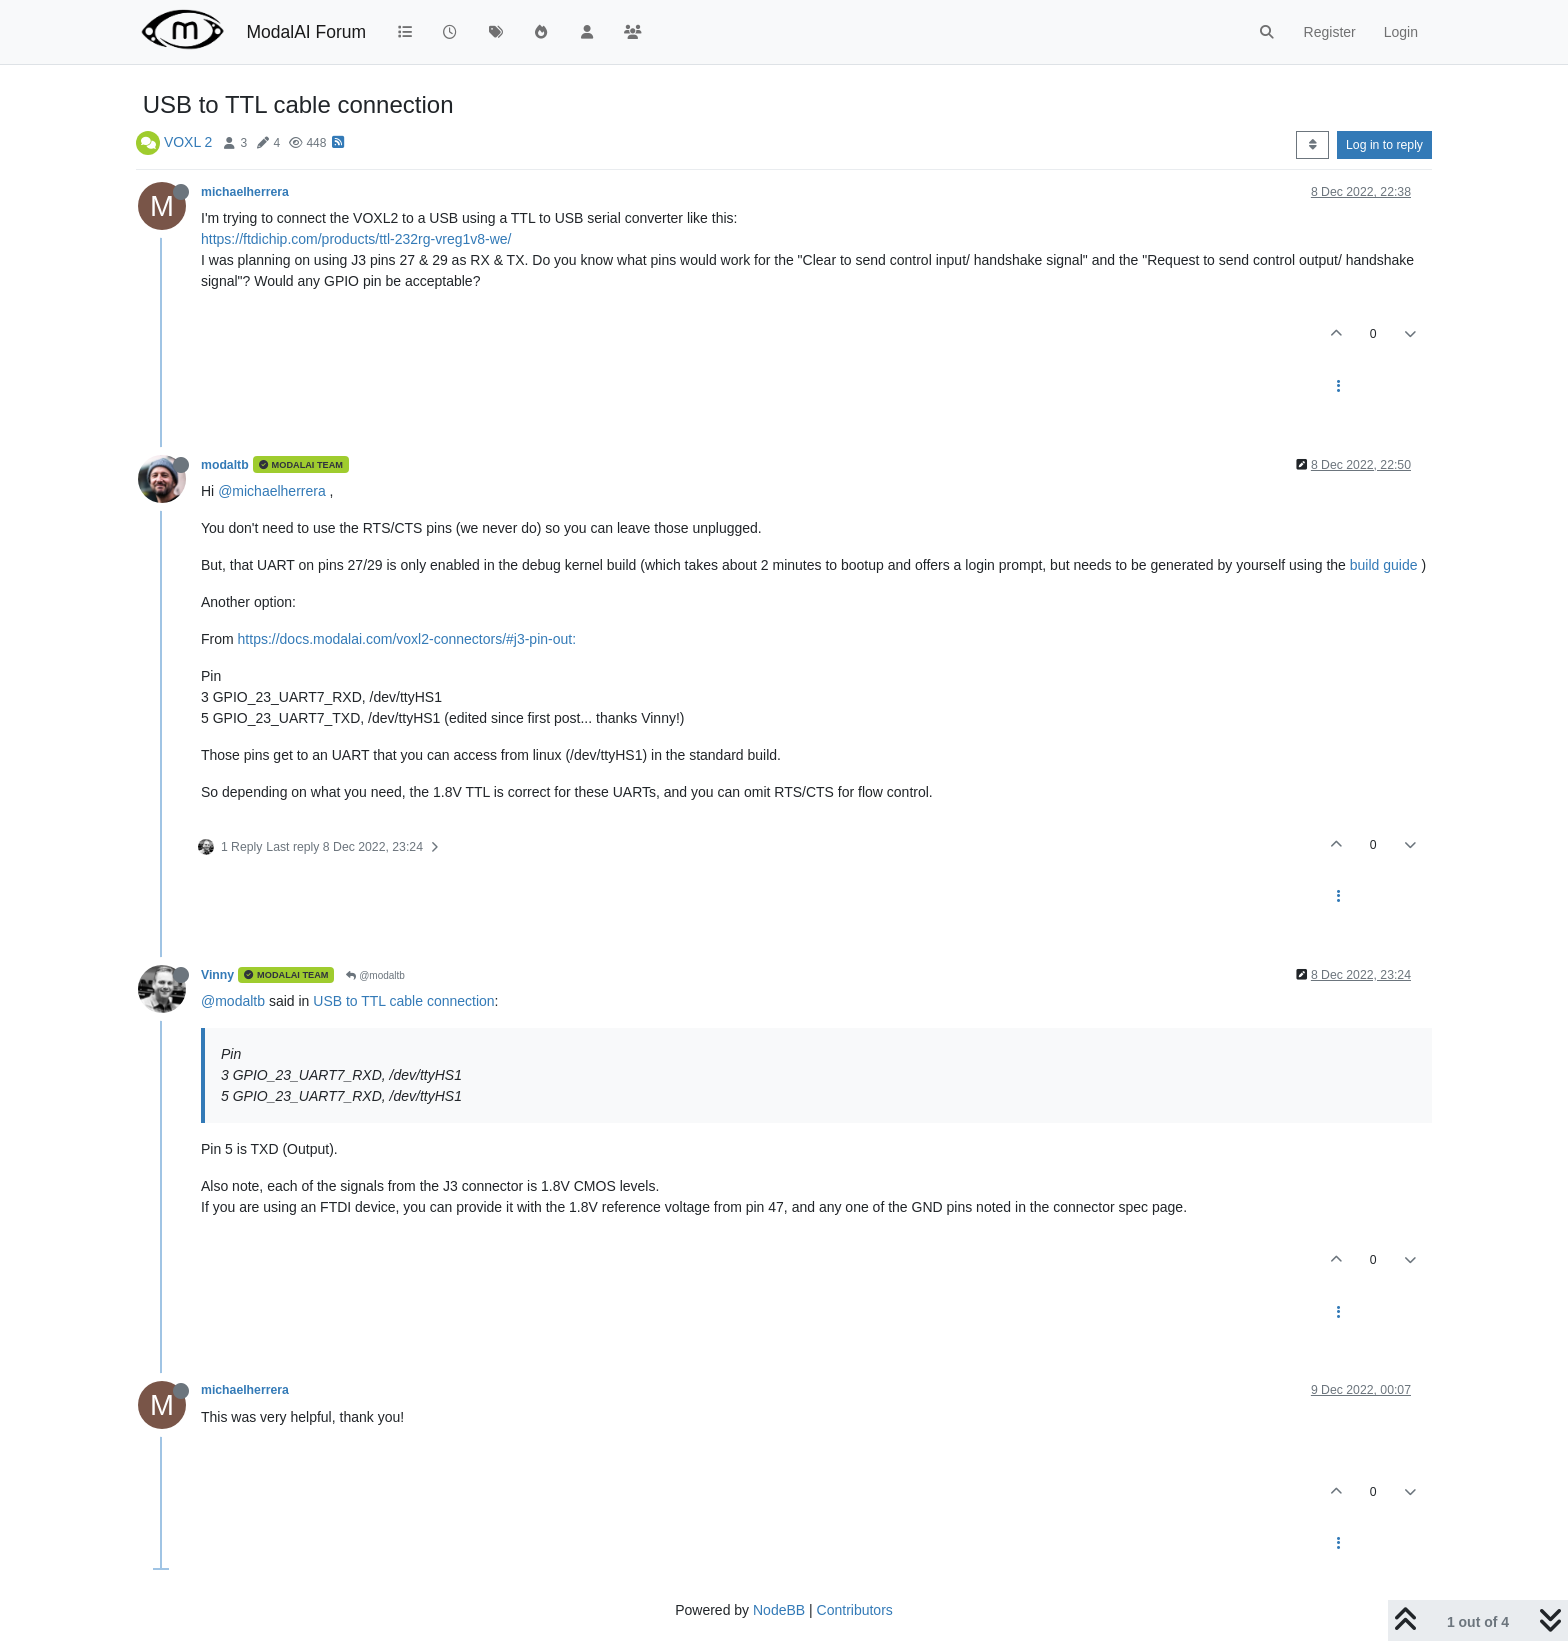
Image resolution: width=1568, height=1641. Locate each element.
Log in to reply (1384, 145)
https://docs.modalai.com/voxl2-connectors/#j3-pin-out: (407, 639)
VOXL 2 (188, 142)
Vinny (217, 975)
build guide (1384, 565)
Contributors (855, 1610)
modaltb (225, 465)
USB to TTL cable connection (403, 1001)
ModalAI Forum (306, 32)
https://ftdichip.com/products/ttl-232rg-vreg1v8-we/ (356, 239)
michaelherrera (245, 192)
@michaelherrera (272, 491)
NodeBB (779, 1610)
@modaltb (375, 975)
